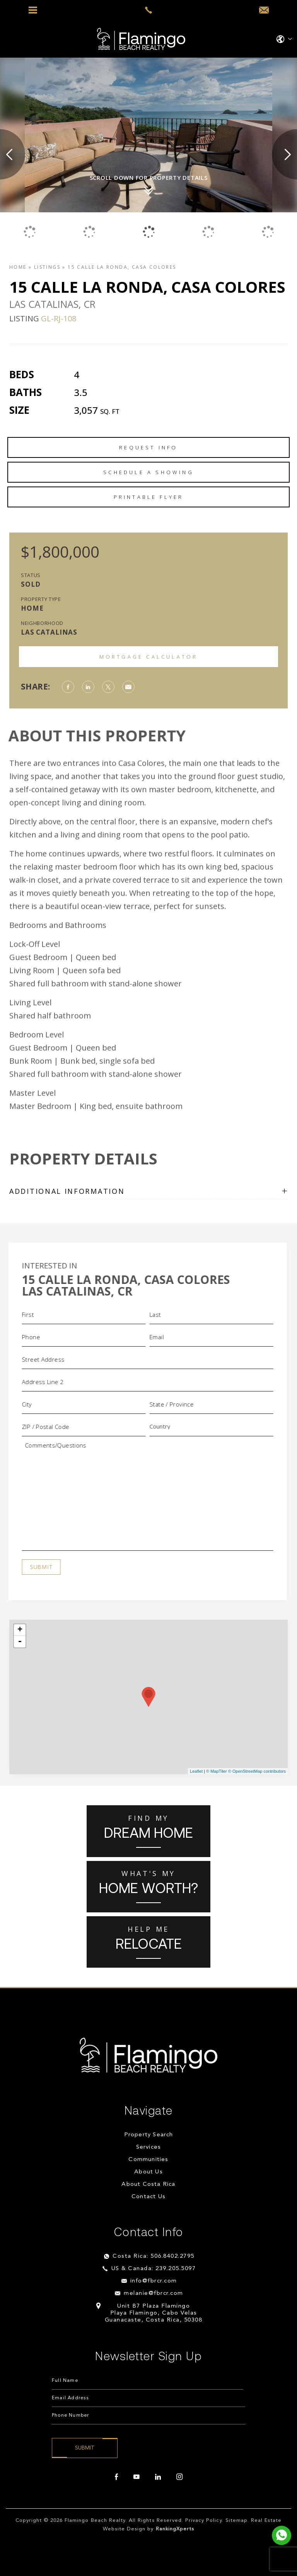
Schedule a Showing (148, 472)
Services (148, 2147)
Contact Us (148, 2197)
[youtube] (136, 2477)
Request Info (148, 447)
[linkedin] (158, 2477)
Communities (148, 2160)
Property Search (148, 2135)
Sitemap (236, 2520)
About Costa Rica (148, 2184)
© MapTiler (216, 1771)
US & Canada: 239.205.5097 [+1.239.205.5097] (153, 2269)
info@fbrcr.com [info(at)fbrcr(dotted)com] (153, 2281)
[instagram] (179, 2477)
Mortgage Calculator (148, 656)
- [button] (19, 1641)
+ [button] (19, 1630)
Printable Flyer (149, 496)
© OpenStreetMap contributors (257, 1771)
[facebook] (116, 2477)
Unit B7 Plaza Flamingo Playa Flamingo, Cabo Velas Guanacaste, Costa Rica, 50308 (154, 2313)
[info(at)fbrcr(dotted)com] (264, 10)
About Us (148, 2172)
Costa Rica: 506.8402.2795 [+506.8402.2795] (154, 2256)
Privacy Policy (203, 2520)
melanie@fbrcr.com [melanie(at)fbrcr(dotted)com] (153, 2293)
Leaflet (196, 1771)
